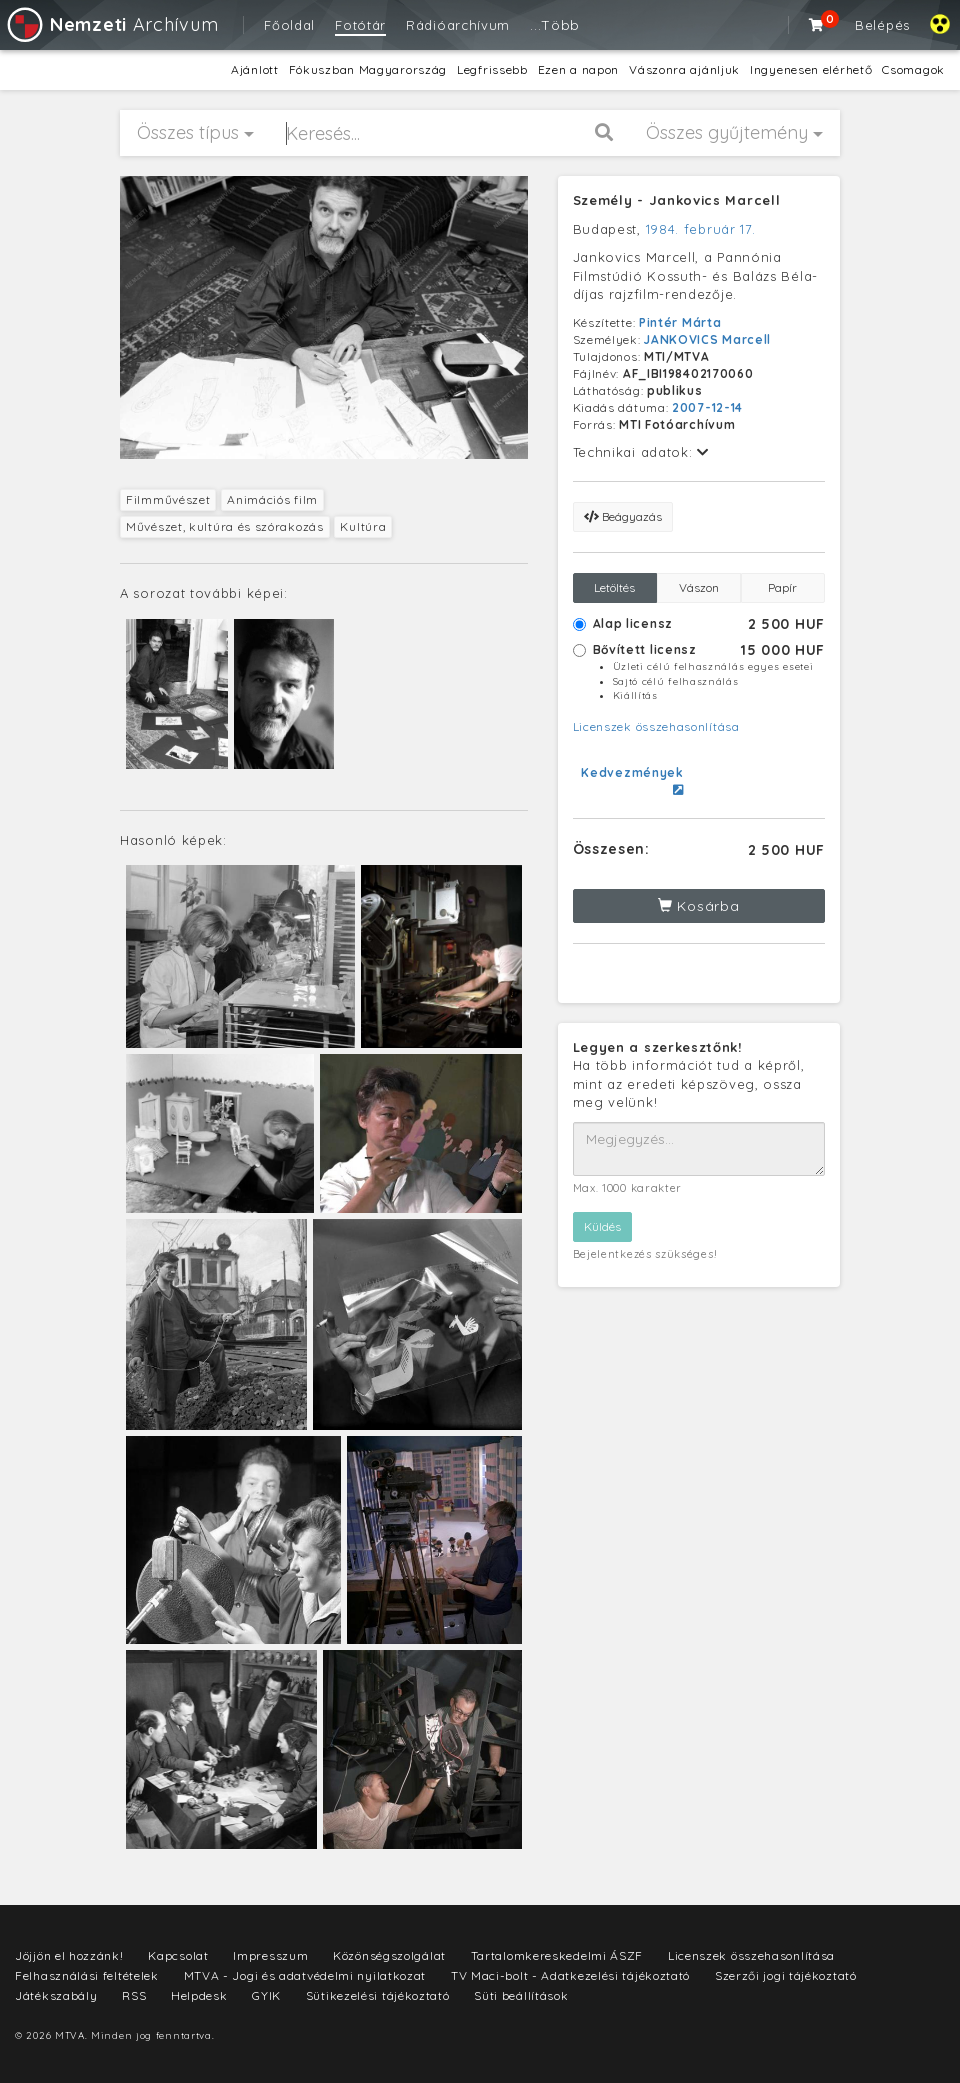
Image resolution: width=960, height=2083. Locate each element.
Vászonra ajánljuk (684, 69)
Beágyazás (623, 516)
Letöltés (614, 587)
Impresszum (270, 1955)
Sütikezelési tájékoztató (378, 1995)
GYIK (266, 1995)
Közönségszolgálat (389, 1955)
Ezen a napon (578, 69)
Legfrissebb (492, 69)
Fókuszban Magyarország (368, 69)
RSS (134, 1995)
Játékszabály (56, 1995)
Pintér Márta (680, 322)
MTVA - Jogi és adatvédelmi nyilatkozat (305, 1975)
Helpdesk (199, 1995)
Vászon (699, 587)
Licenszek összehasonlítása (656, 726)
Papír (782, 587)
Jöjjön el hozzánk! (69, 1955)
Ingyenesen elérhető (811, 69)
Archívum (111, 24)
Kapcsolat (178, 1955)
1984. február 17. (701, 229)
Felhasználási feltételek (87, 1975)
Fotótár (360, 25)
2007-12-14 (707, 407)
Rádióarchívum (458, 25)
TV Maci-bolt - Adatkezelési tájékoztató (570, 1975)
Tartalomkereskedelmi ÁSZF (557, 1955)
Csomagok (913, 69)
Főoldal (289, 25)
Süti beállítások (521, 1995)
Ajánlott (255, 69)
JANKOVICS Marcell (707, 339)
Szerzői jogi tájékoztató (786, 1975)
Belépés (882, 25)
